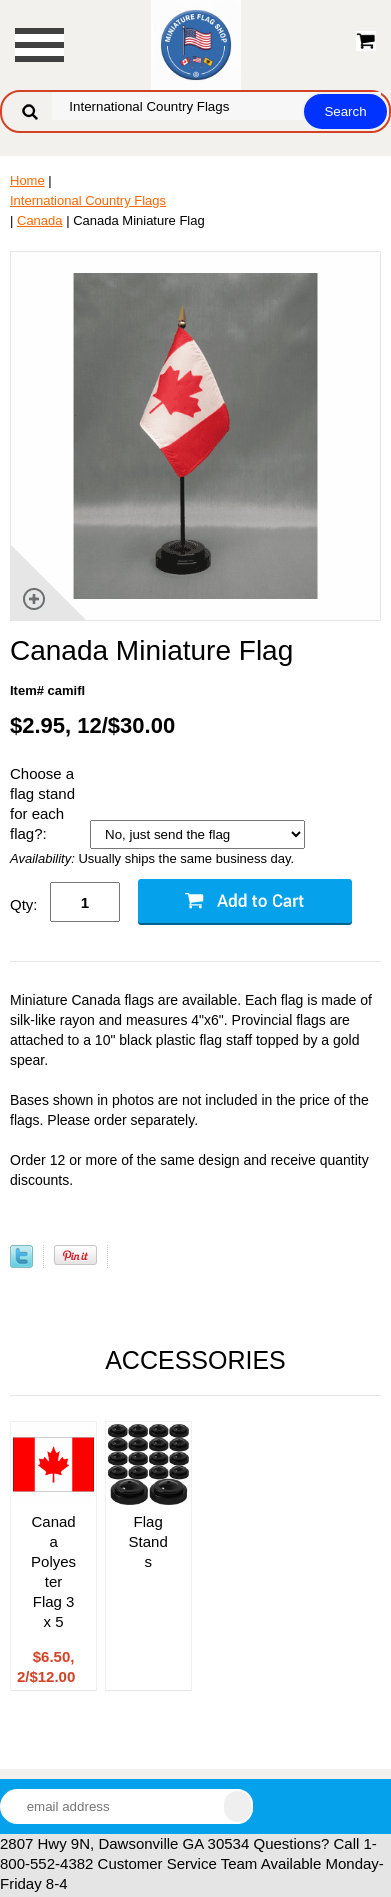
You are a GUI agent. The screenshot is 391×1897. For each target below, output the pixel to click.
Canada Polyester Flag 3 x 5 (53, 1571)
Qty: (24, 904)
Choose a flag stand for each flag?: (42, 803)
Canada (40, 220)
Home (27, 180)
